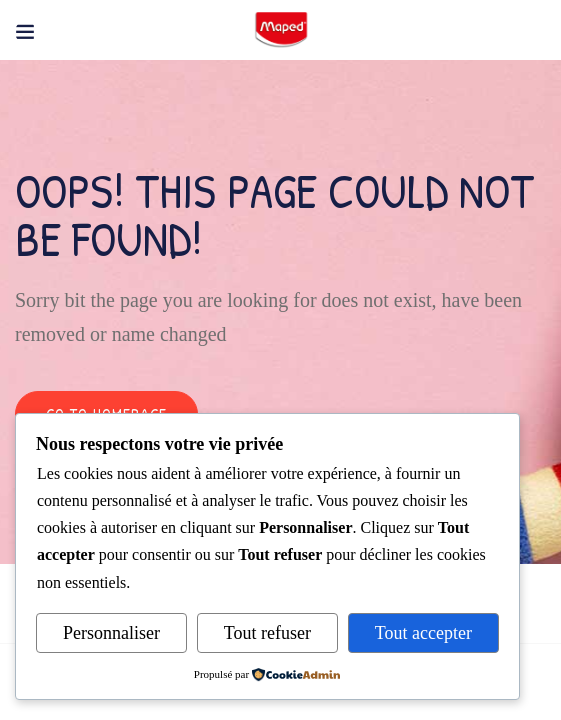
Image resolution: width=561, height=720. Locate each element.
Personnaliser (111, 633)
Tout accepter (423, 633)
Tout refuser (267, 633)
